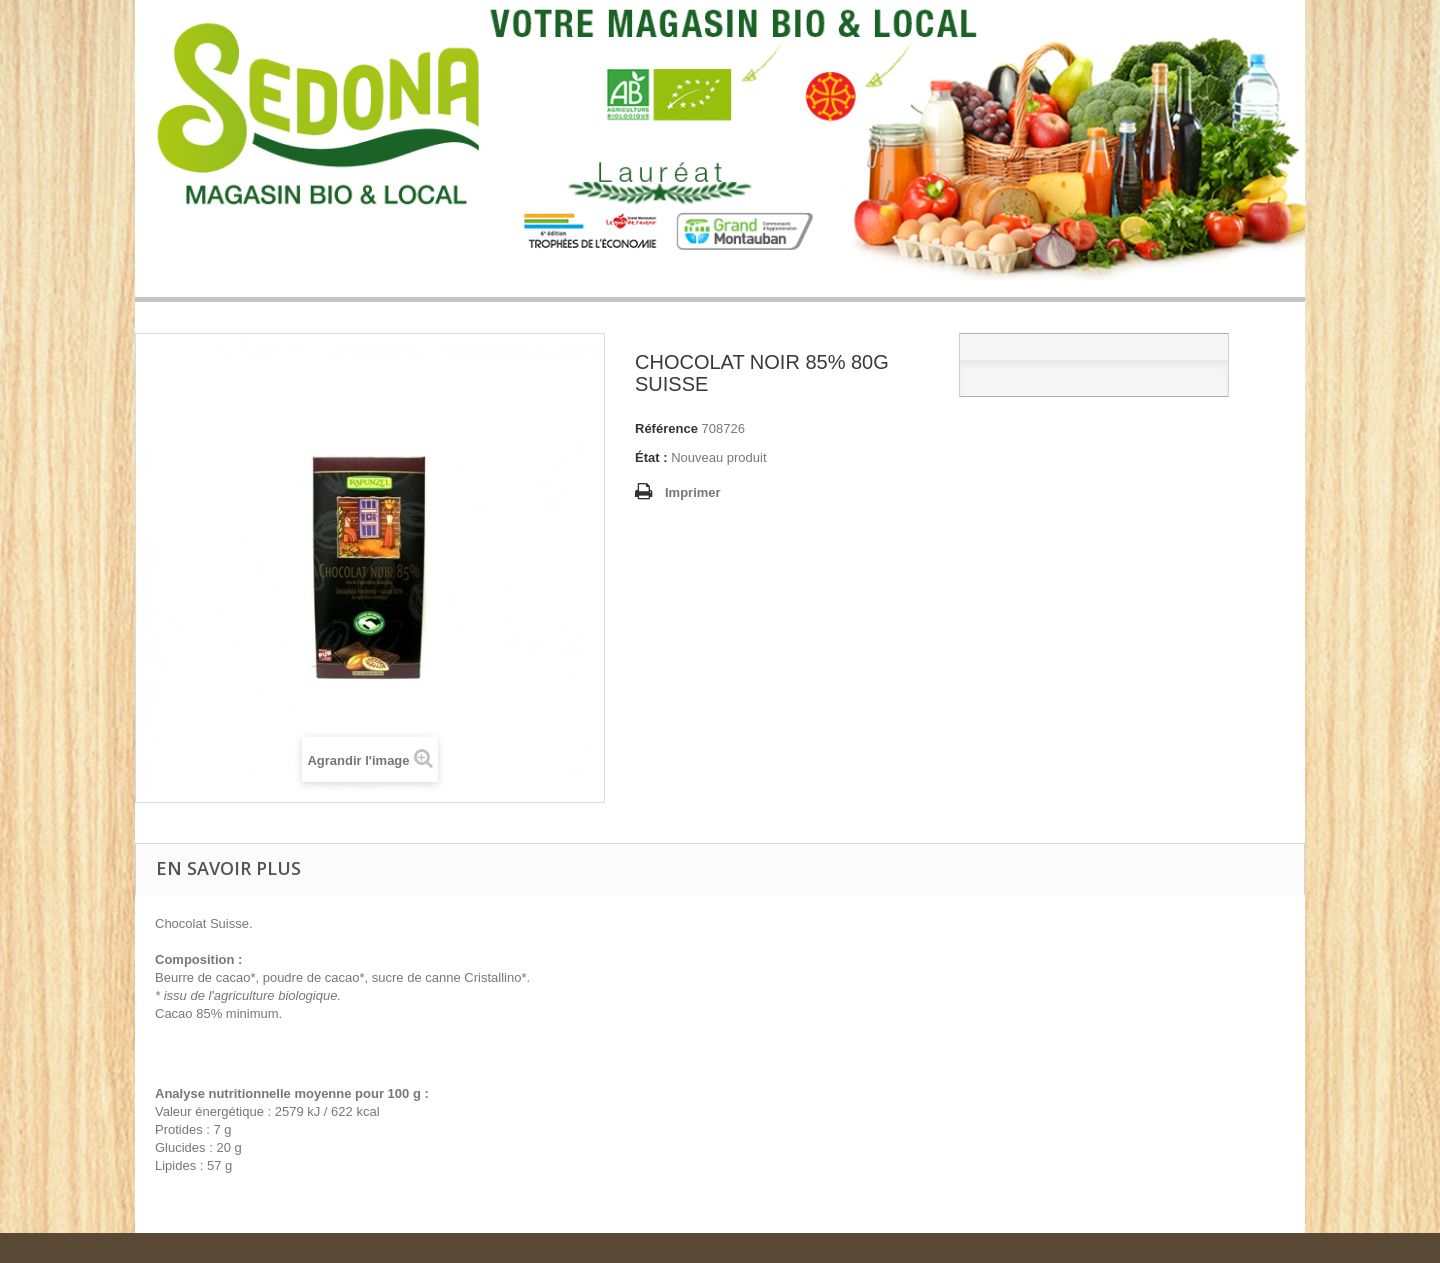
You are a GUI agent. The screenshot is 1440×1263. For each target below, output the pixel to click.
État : (651, 457)
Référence (666, 428)
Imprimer (693, 492)
